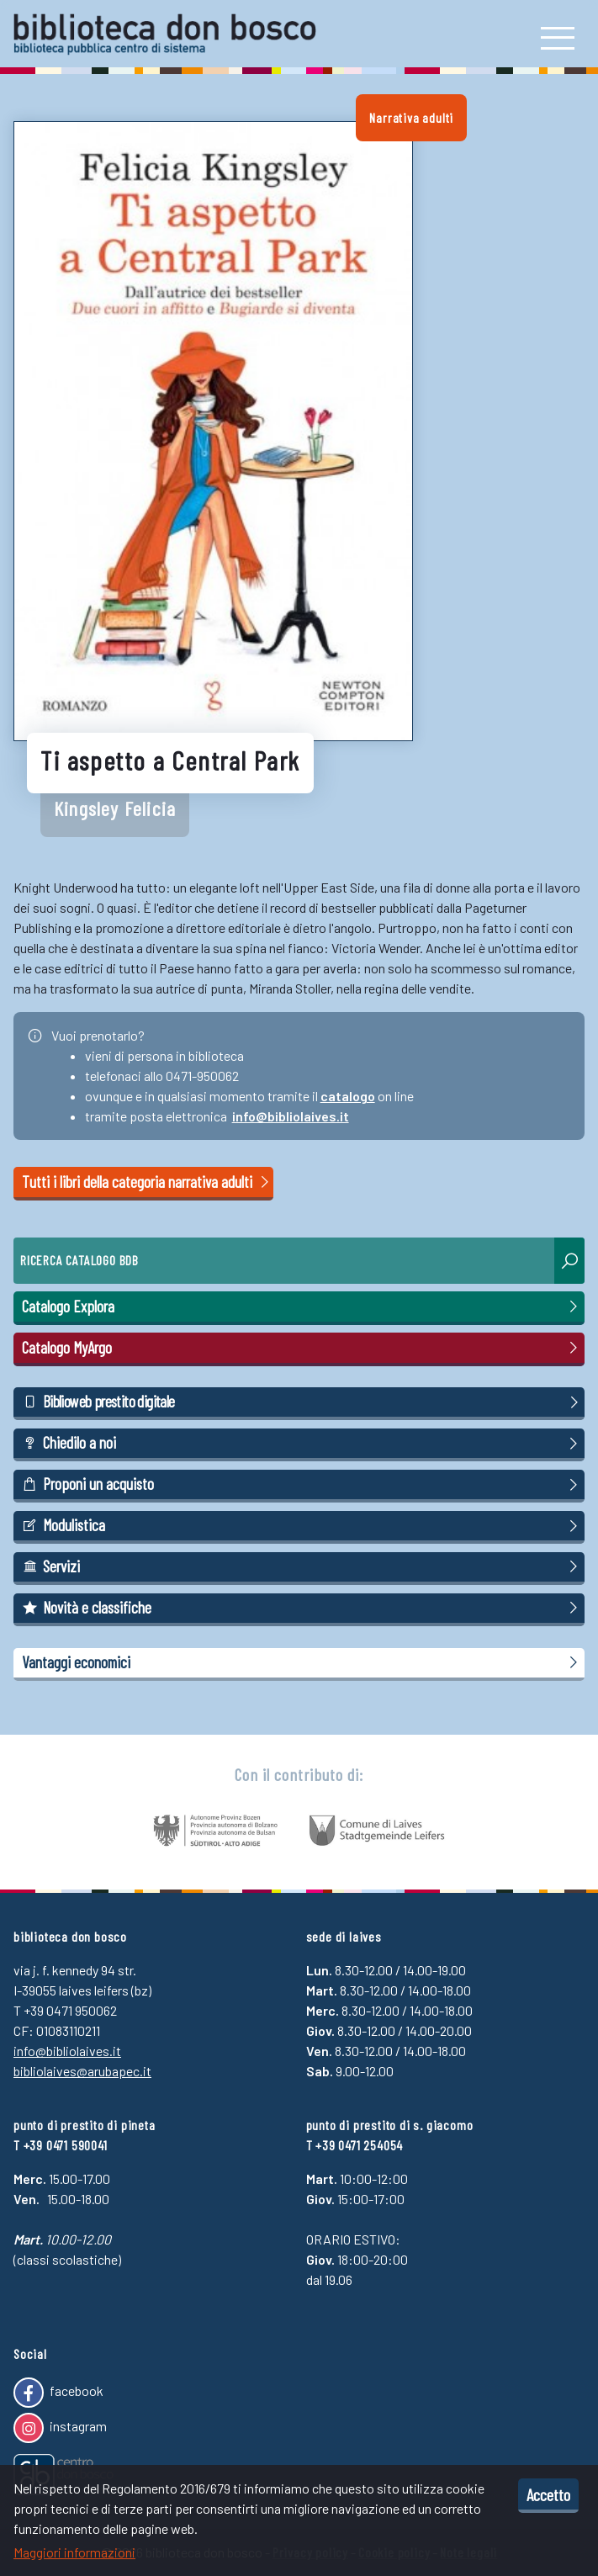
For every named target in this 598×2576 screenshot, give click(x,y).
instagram (60, 2428)
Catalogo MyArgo (302, 1348)
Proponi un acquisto (302, 1484)
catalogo (347, 1096)
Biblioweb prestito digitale (302, 1401)
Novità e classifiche (302, 1607)
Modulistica (302, 1525)
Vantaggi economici (302, 1662)
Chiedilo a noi (302, 1443)
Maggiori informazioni (74, 2552)
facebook (58, 2392)
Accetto (548, 2494)
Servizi (302, 1566)
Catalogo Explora (302, 1306)
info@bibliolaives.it (290, 1116)
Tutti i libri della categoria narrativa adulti (147, 1181)
